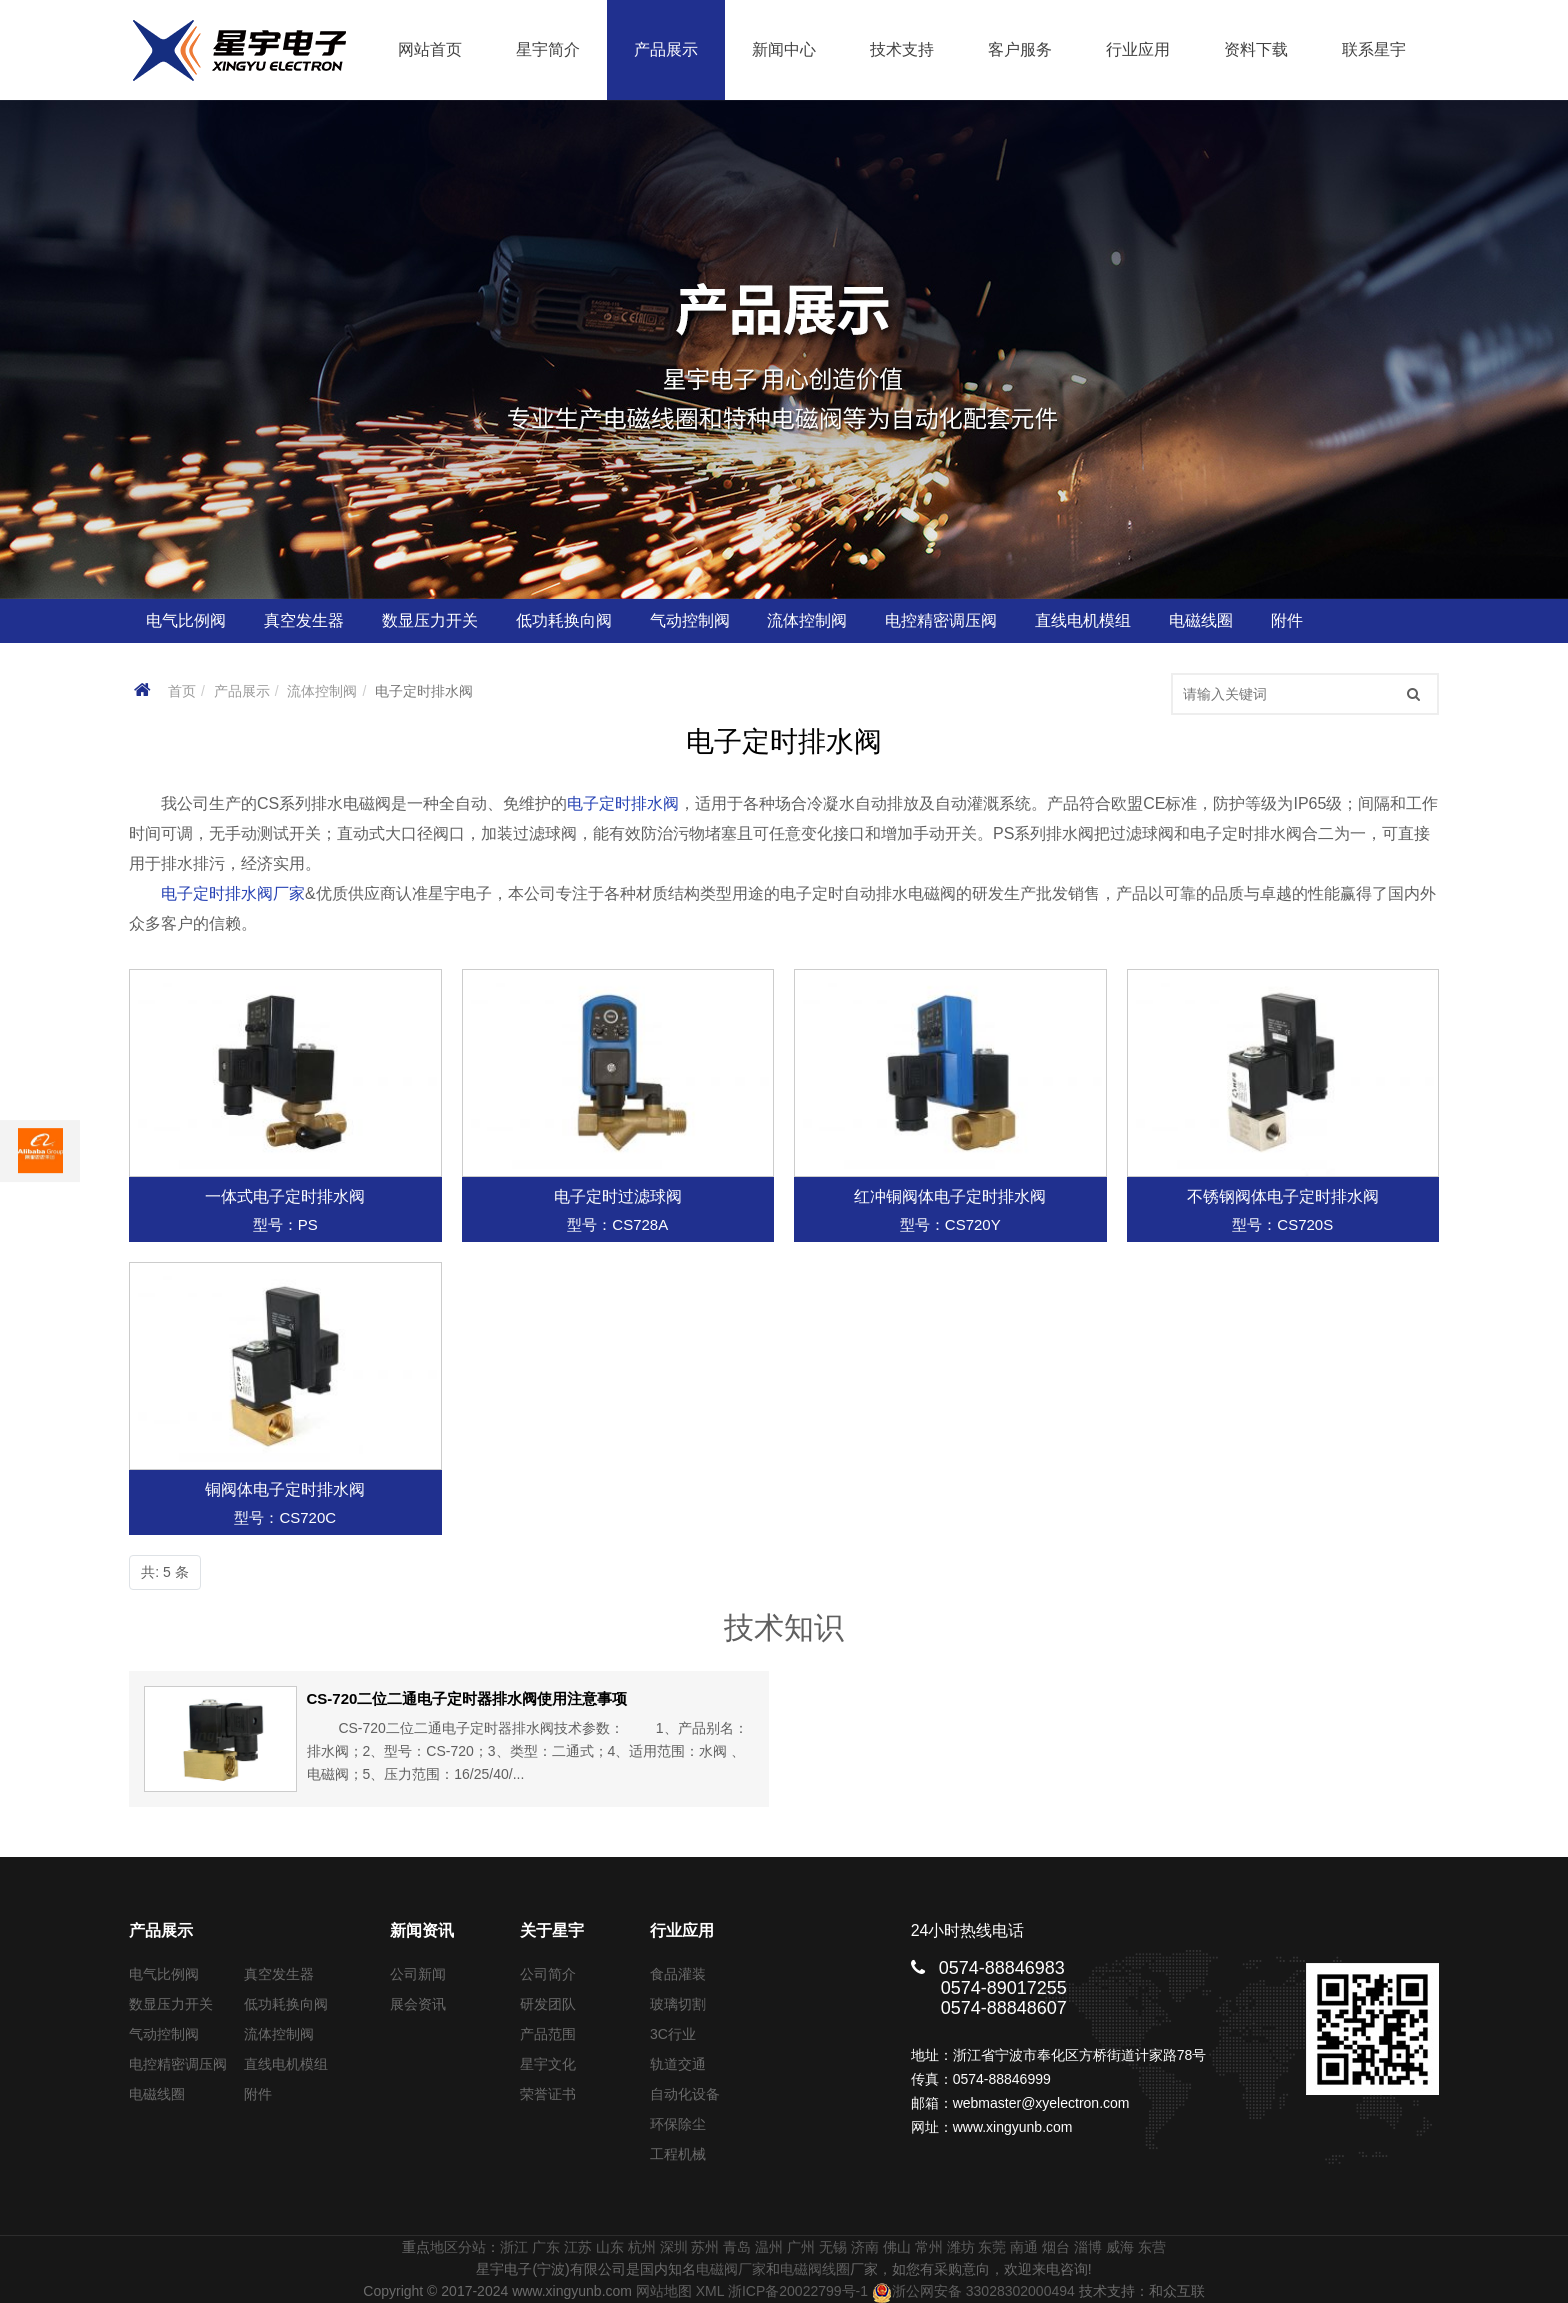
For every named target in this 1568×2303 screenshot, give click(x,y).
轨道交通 (678, 2064)
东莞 (992, 2247)
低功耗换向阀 (286, 2004)
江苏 (578, 2247)
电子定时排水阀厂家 (233, 893)
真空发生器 (279, 1974)
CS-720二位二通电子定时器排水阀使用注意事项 (467, 1698)
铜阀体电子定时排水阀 (285, 1489)
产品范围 (548, 2034)
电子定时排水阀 (623, 803)
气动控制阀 (164, 2034)
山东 (610, 2247)
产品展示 (666, 49)
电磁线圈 (157, 2094)
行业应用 (1138, 49)
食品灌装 (678, 1974)
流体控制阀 (322, 691)
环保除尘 (678, 2124)
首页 (182, 691)
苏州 (705, 2247)
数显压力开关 (171, 2004)
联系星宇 (1374, 49)
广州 (801, 2247)
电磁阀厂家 (731, 2269)
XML (710, 2291)
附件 (258, 2094)
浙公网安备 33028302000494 (973, 2291)
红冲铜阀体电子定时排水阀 (950, 1196)
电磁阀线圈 (815, 2269)
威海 (1120, 2247)
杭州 (642, 2247)
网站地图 (664, 2291)
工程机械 (678, 2154)
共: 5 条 (164, 1572)
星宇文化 (548, 2064)
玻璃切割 (678, 2004)
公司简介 (548, 1974)
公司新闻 (418, 1974)
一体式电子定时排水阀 (285, 1196)
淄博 (1088, 2247)
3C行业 (673, 2034)
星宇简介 (548, 49)
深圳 (674, 2247)
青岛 (737, 2247)
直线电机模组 (286, 2064)
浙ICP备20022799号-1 (798, 2291)
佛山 (897, 2247)
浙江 (514, 2247)
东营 (1152, 2247)
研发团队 (548, 2004)
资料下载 (1256, 49)
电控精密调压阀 (178, 2064)
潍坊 (961, 2247)
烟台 (1056, 2247)
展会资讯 (418, 2004)
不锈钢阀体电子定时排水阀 (1283, 1196)
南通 (1024, 2247)
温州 (769, 2247)
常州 (929, 2247)
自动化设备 (685, 2094)
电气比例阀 (164, 1974)
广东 (546, 2247)
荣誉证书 (548, 2094)
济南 (865, 2247)
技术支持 (902, 49)
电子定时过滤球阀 (618, 1196)
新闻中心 (784, 49)
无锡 (833, 2247)
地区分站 (458, 2247)
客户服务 (1020, 49)
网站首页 (430, 49)
